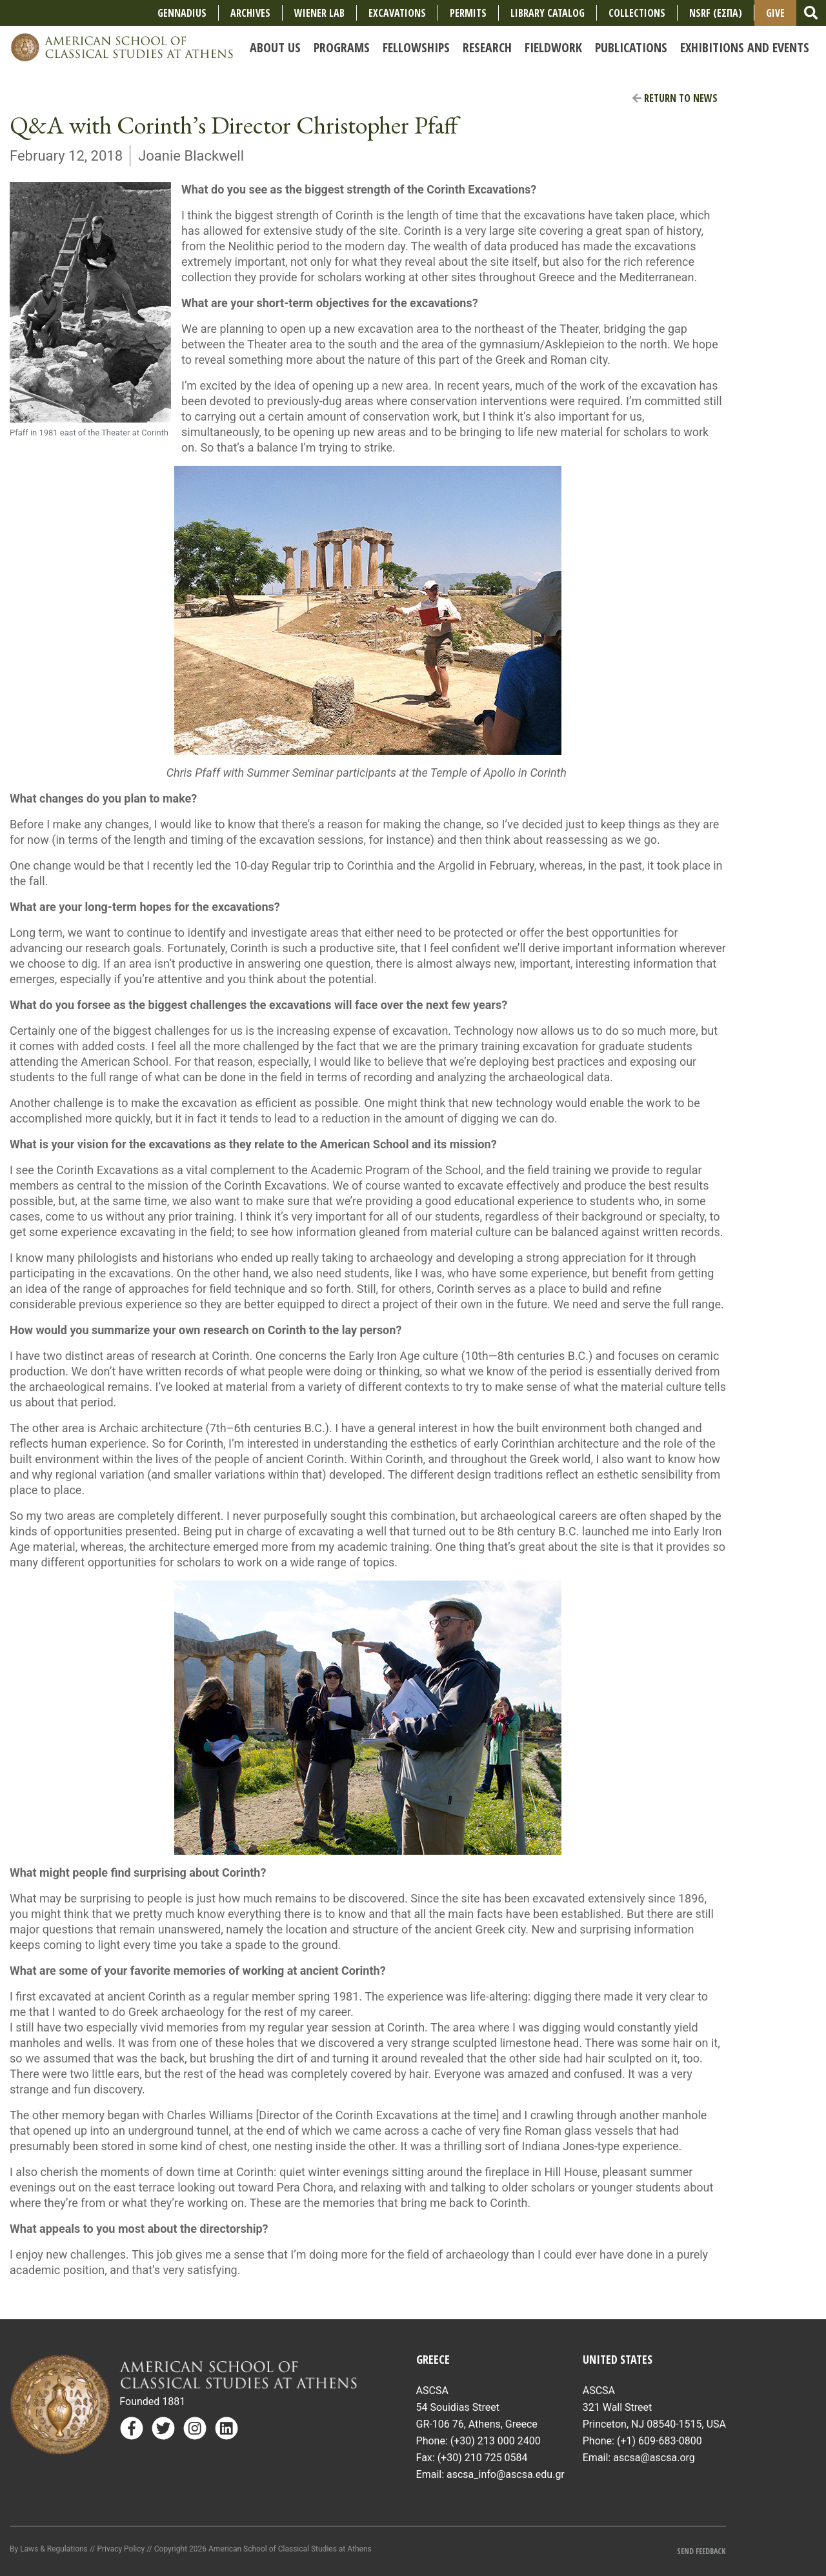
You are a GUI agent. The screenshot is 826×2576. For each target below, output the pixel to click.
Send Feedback (701, 2551)
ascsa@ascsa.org (654, 2457)
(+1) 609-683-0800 (659, 2441)
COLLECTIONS (637, 13)
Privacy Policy (121, 2548)
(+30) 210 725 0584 (483, 2457)
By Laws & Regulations (49, 2548)
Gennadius (181, 13)
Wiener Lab (319, 13)
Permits (468, 13)
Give (775, 13)
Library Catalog (547, 13)
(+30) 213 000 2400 (495, 2441)
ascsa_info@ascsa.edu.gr (506, 2474)
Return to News (675, 98)
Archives (250, 13)
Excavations (397, 13)
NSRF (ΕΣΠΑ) (715, 13)
